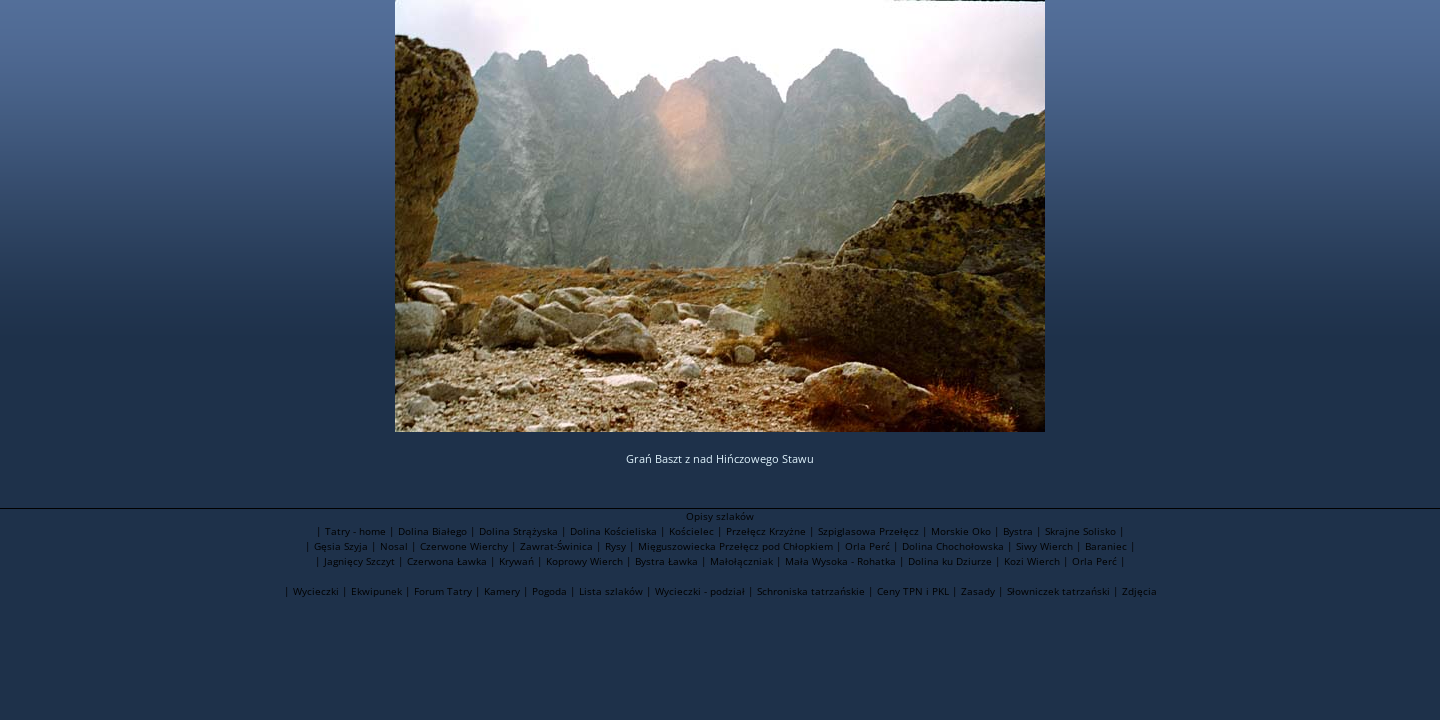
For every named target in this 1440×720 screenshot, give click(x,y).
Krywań (516, 561)
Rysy (615, 546)
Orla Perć (867, 546)
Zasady (978, 591)
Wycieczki (316, 591)
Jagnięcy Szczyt (359, 561)
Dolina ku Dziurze (950, 561)
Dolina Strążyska (518, 531)
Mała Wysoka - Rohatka (840, 561)
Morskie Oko (961, 531)
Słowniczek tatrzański (1058, 591)
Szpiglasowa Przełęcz (868, 531)
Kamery (502, 591)
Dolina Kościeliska (613, 531)
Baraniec (1106, 546)
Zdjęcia (1139, 591)
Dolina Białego (432, 531)
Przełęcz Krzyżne (766, 531)
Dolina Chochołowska (953, 546)
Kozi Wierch (1032, 561)
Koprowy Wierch (584, 561)
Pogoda (549, 591)
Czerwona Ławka (447, 561)
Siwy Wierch (1044, 546)
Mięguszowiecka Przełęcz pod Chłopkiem (735, 546)
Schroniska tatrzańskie (811, 591)
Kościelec (691, 531)
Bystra (1018, 531)
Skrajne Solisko (1080, 531)
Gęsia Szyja (341, 546)
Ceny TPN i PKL (913, 591)
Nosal (394, 546)
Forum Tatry (443, 591)
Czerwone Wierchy (464, 546)
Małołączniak (741, 561)
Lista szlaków (611, 591)
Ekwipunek (376, 591)
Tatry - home (355, 531)
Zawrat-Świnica (556, 546)
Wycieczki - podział (700, 591)
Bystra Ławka (666, 561)
